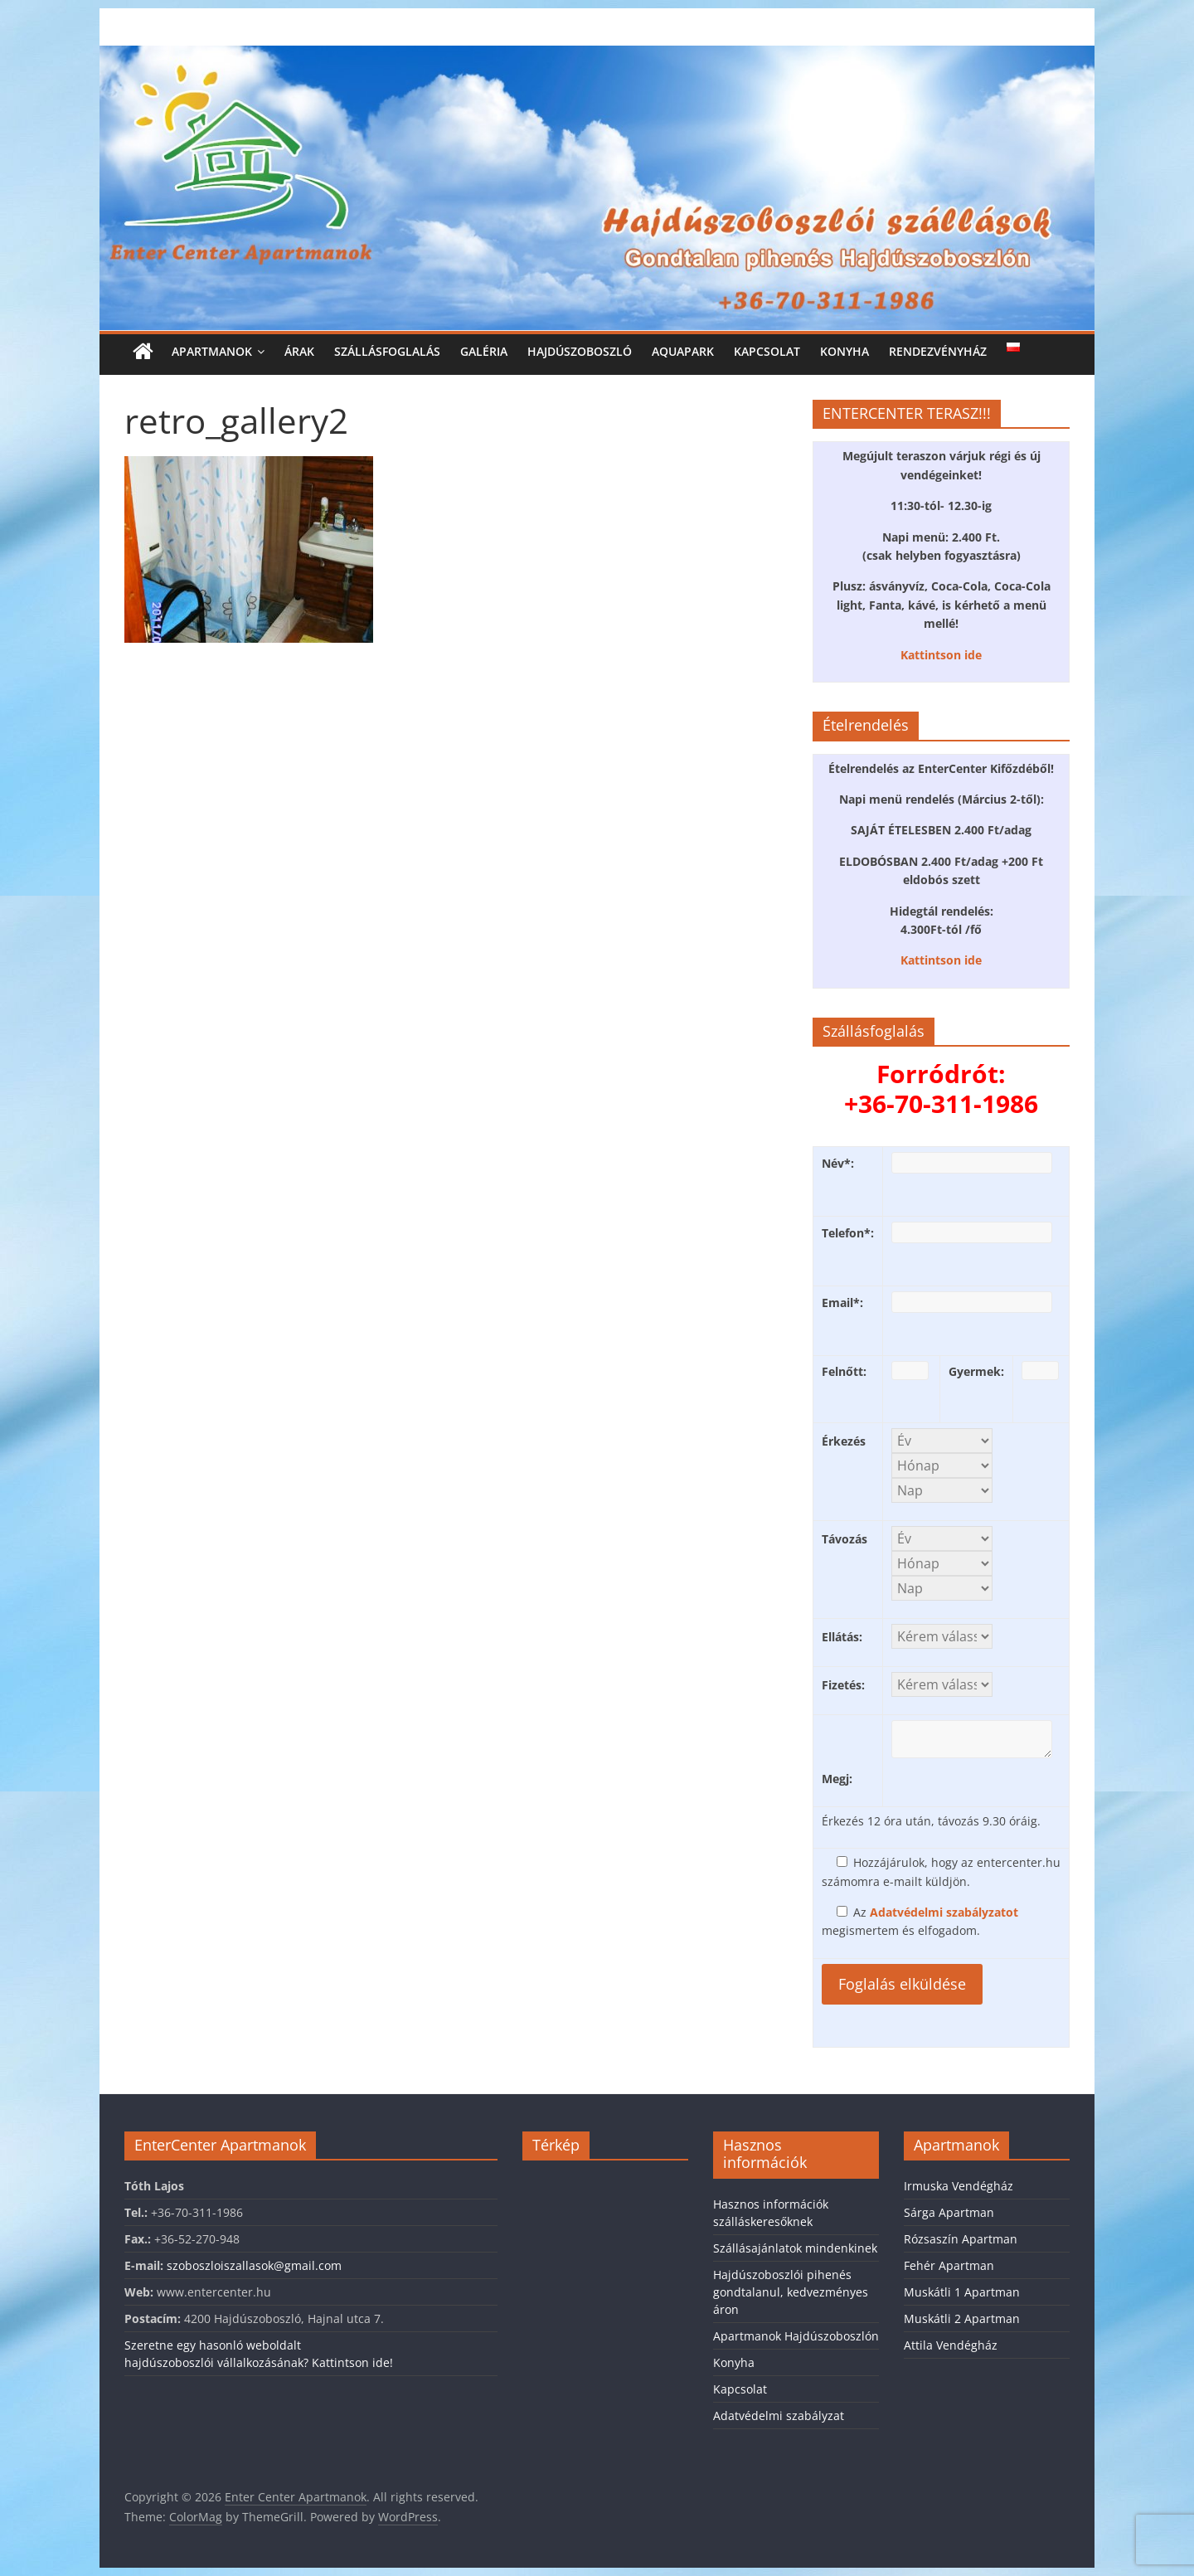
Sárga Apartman (949, 2212)
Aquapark (683, 351)
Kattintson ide (941, 655)
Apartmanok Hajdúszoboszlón (796, 2336)
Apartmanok (212, 351)
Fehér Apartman (949, 2265)
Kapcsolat (767, 351)
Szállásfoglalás (387, 351)
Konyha (844, 351)
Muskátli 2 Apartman (962, 2318)
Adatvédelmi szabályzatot (944, 1912)
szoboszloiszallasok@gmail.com (254, 2265)
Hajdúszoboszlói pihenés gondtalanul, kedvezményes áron (790, 2292)
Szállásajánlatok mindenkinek (795, 2248)
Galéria (483, 351)
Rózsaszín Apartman (960, 2239)
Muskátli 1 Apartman (962, 2292)
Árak (299, 351)
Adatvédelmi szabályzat (778, 2415)
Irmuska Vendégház (958, 2186)
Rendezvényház (938, 351)
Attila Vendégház (950, 2345)
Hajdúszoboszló (579, 351)
